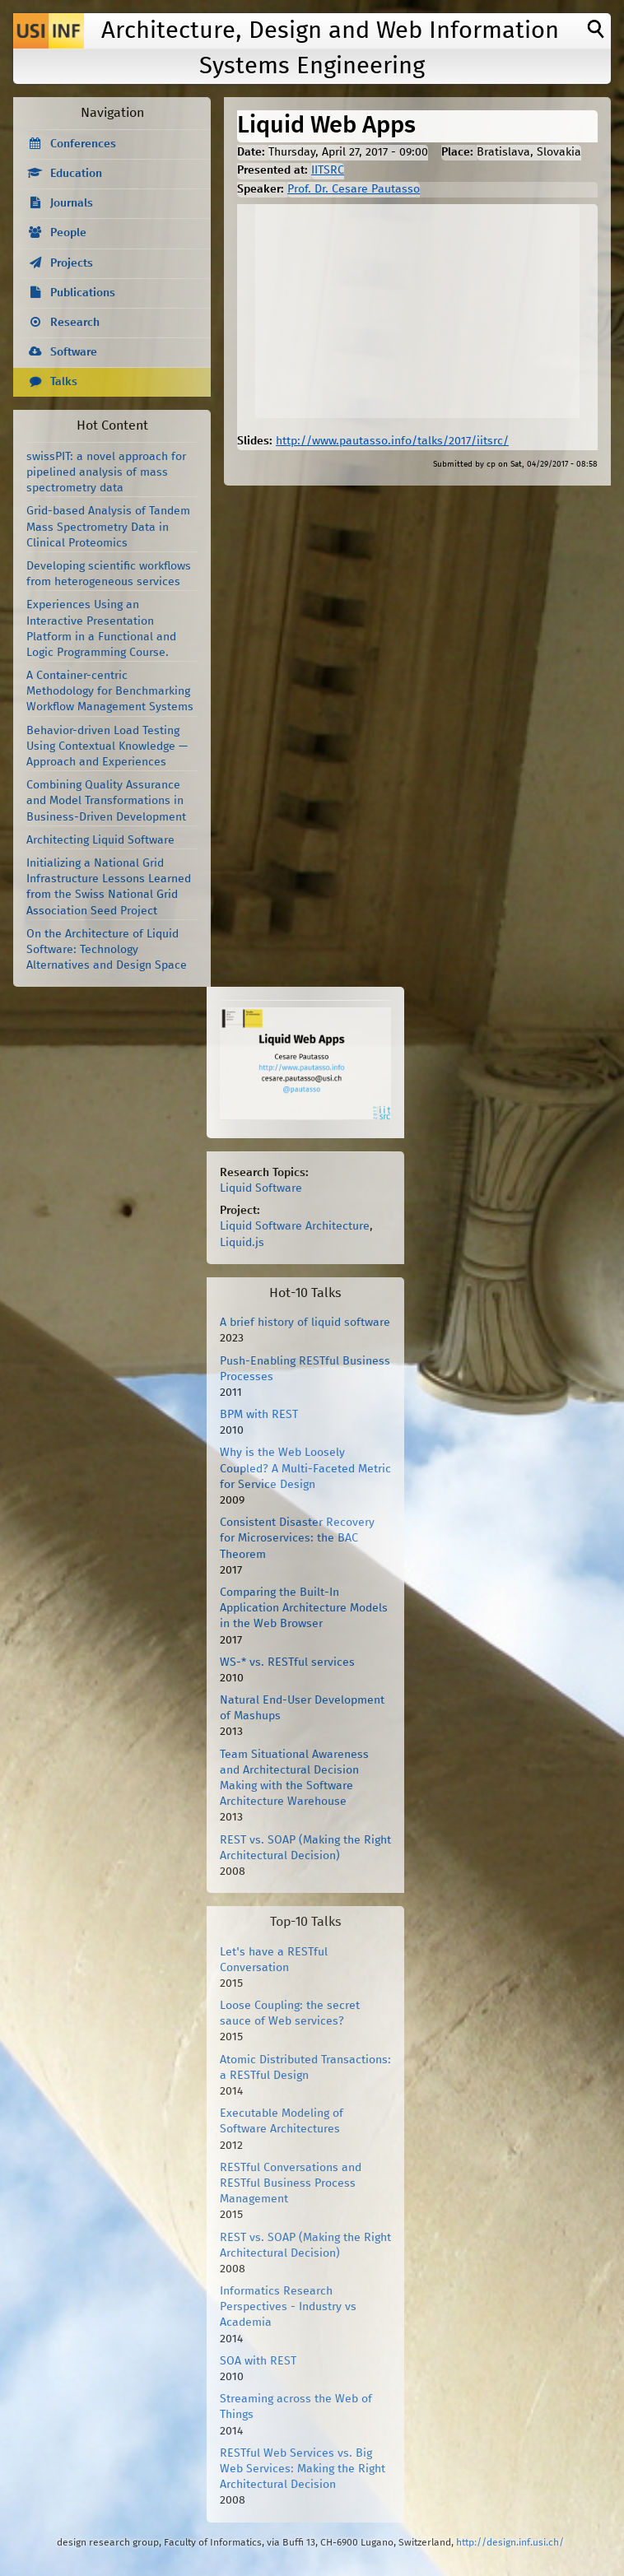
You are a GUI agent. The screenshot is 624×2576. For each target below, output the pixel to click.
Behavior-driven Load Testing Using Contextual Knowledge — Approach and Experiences (107, 746)
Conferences (83, 144)
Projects (71, 263)
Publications (82, 293)
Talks (63, 382)
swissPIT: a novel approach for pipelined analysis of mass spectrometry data (106, 472)
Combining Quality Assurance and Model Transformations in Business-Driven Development (106, 800)
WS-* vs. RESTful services (287, 1662)
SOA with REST (258, 2361)
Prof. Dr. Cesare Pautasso (353, 189)
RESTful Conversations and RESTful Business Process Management (290, 2183)
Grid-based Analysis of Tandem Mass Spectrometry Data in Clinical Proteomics (108, 526)
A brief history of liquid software (305, 1322)
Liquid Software (261, 1188)
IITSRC (327, 170)
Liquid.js (242, 1242)
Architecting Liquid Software (100, 840)
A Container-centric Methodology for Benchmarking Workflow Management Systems (109, 691)
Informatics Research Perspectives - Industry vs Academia (288, 2306)
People (68, 233)
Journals (71, 203)
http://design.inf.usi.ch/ (510, 2542)
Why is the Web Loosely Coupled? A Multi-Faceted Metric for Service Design (305, 1468)
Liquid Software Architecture (295, 1226)
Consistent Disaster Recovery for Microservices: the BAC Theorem (297, 1538)
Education (76, 173)
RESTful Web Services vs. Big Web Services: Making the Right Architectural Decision (302, 2469)
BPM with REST (259, 1415)
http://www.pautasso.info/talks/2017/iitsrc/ (392, 441)
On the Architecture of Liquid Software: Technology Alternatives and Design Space (106, 949)
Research (75, 322)
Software (73, 352)
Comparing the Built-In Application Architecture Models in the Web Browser (304, 1608)
